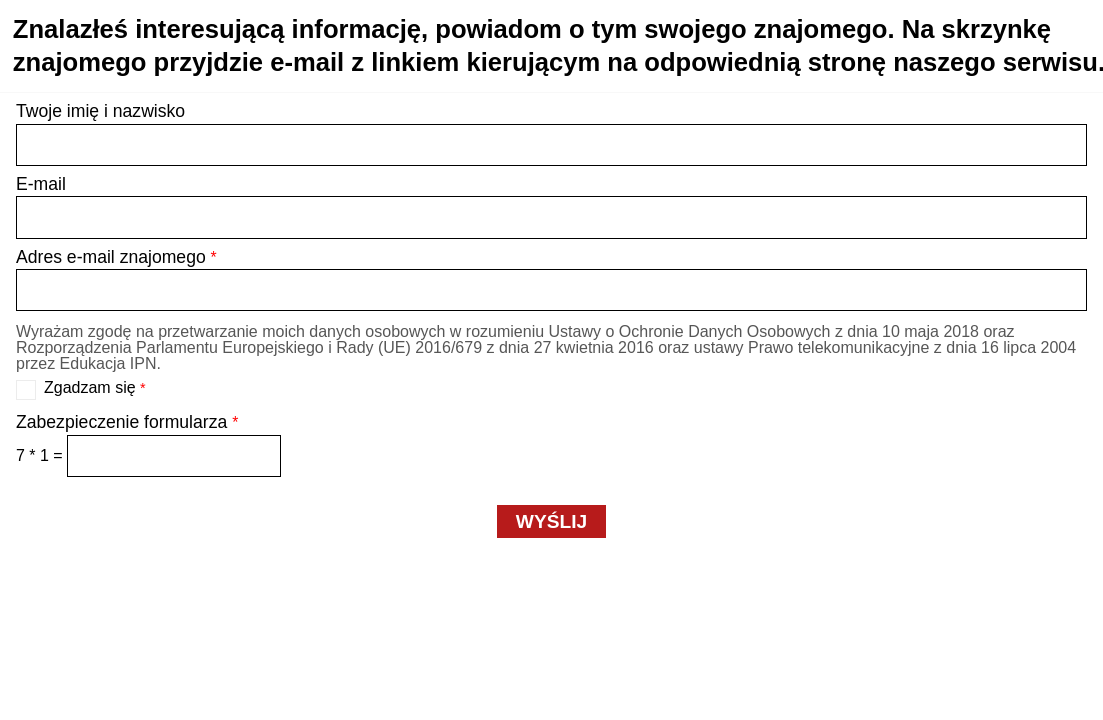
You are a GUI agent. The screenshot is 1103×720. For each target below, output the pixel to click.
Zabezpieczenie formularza (127, 422)
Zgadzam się (95, 388)
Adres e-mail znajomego (116, 257)
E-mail (41, 184)
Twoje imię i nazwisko (100, 111)
